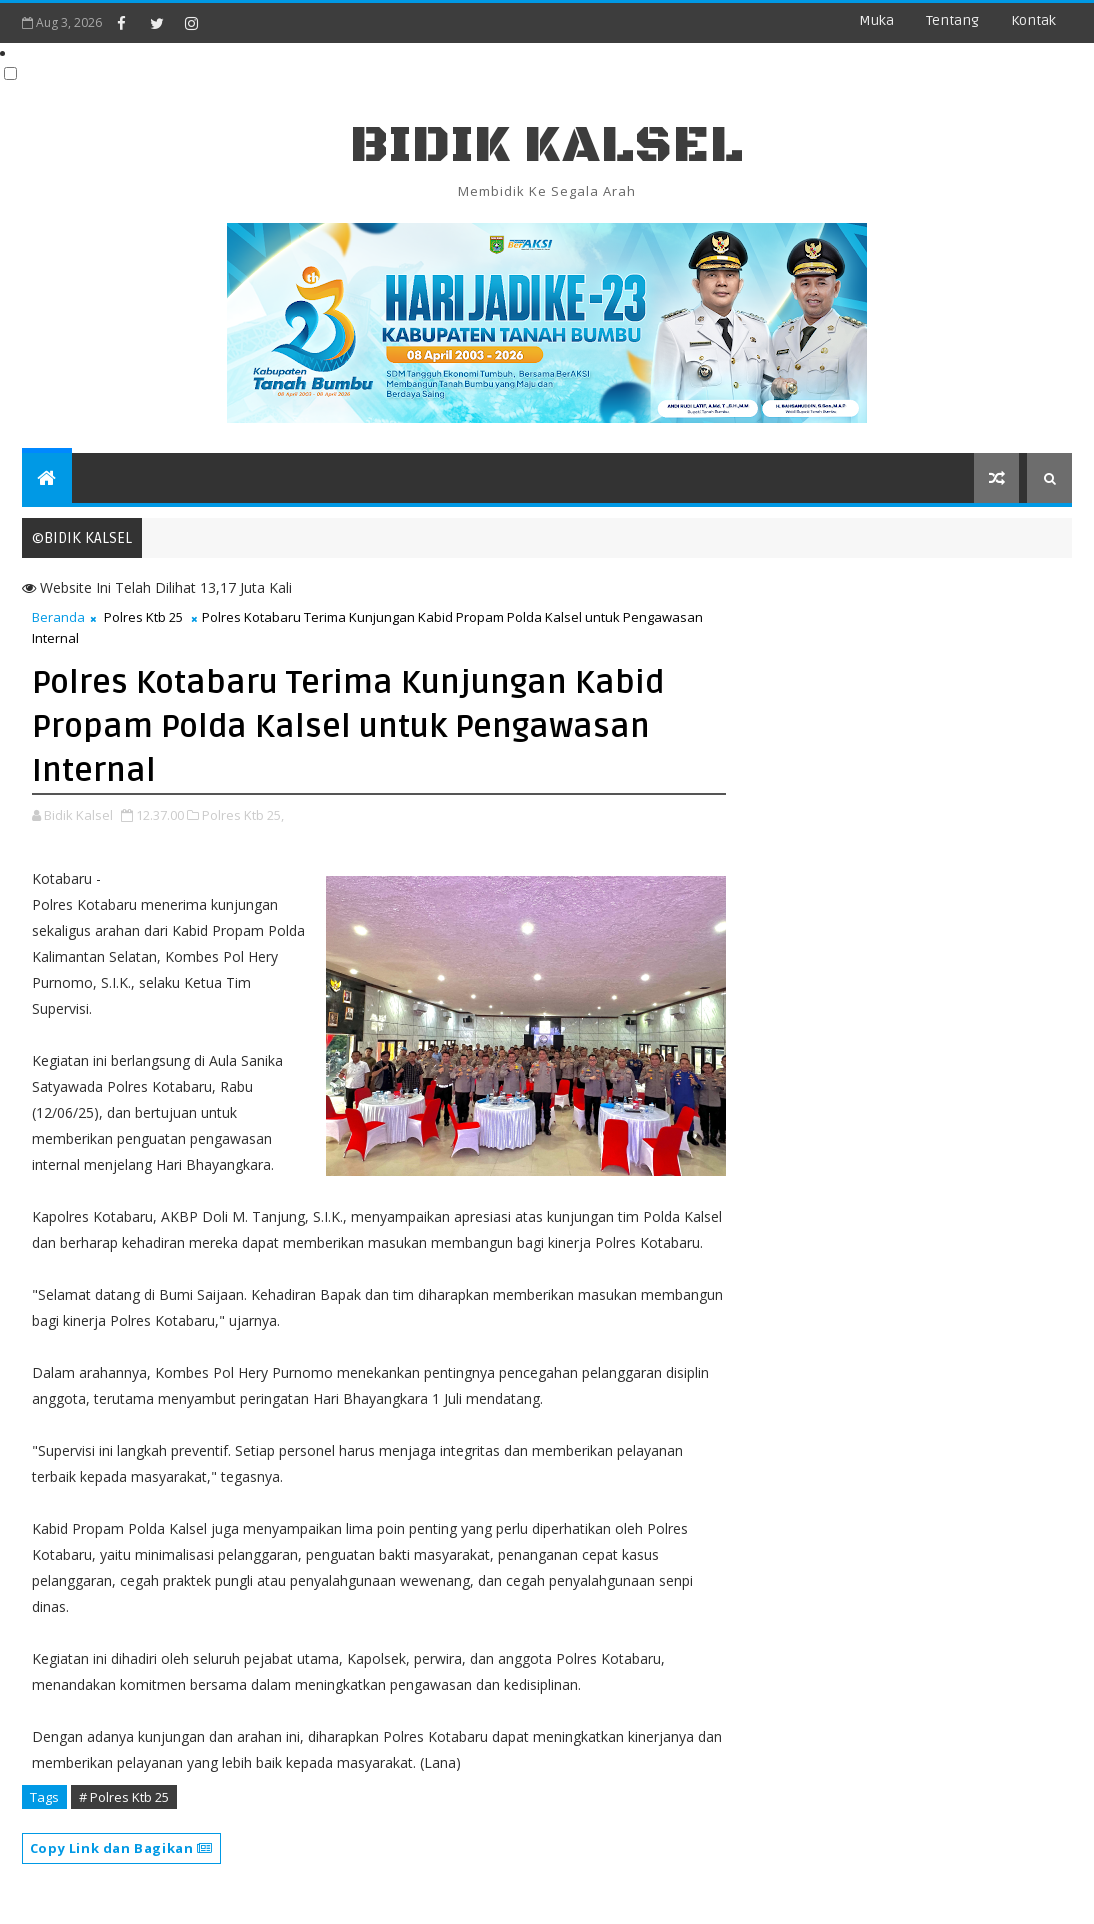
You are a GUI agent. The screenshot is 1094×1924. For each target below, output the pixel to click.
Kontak (1033, 20)
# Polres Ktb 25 (124, 1797)
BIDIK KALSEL (547, 145)
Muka (876, 20)
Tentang (952, 20)
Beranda (58, 617)
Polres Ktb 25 (143, 617)
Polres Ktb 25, (243, 815)
